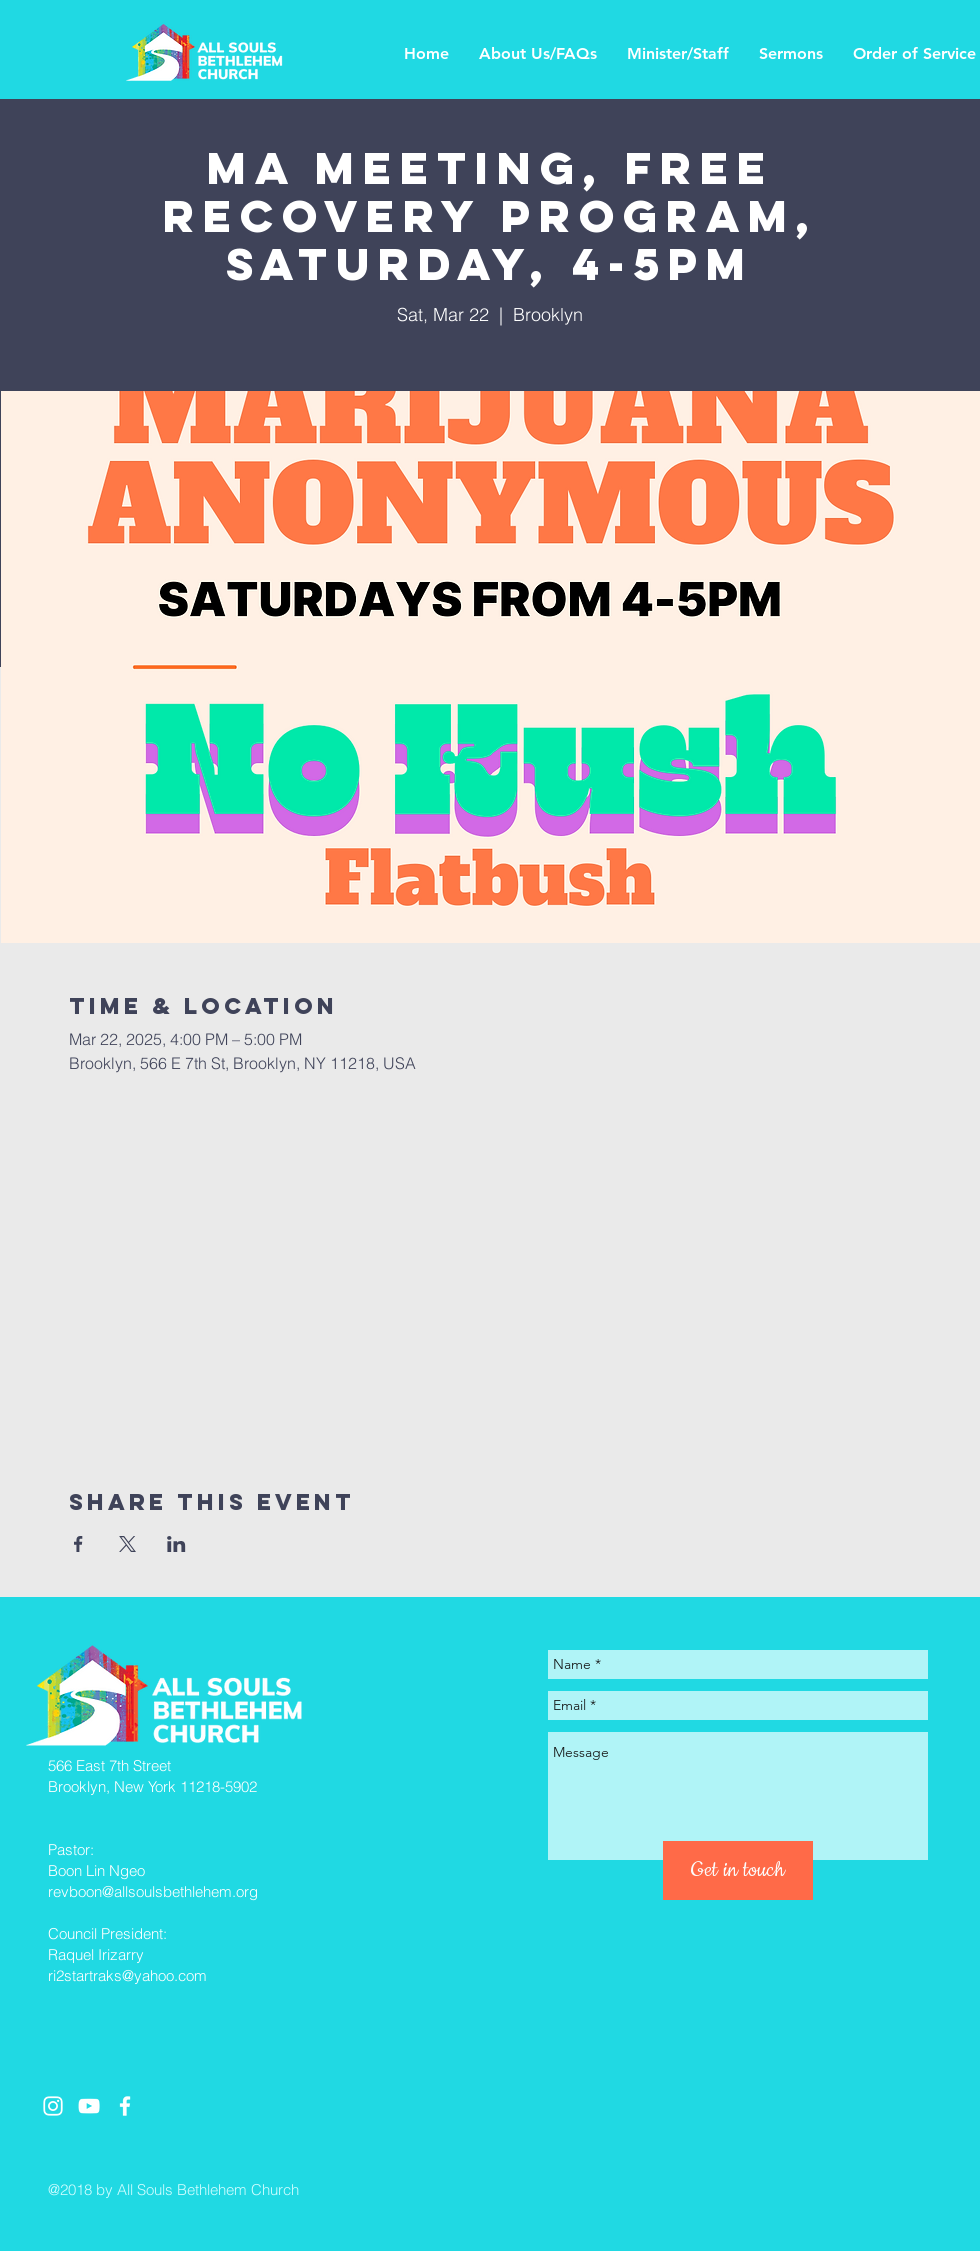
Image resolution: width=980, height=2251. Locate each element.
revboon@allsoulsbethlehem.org (153, 1891)
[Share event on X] (127, 1544)
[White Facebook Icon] (125, 2106)
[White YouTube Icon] (89, 2106)
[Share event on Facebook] (78, 1544)
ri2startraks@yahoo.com (127, 1975)
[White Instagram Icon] (53, 2106)
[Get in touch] (738, 1870)
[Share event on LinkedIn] (176, 1544)
